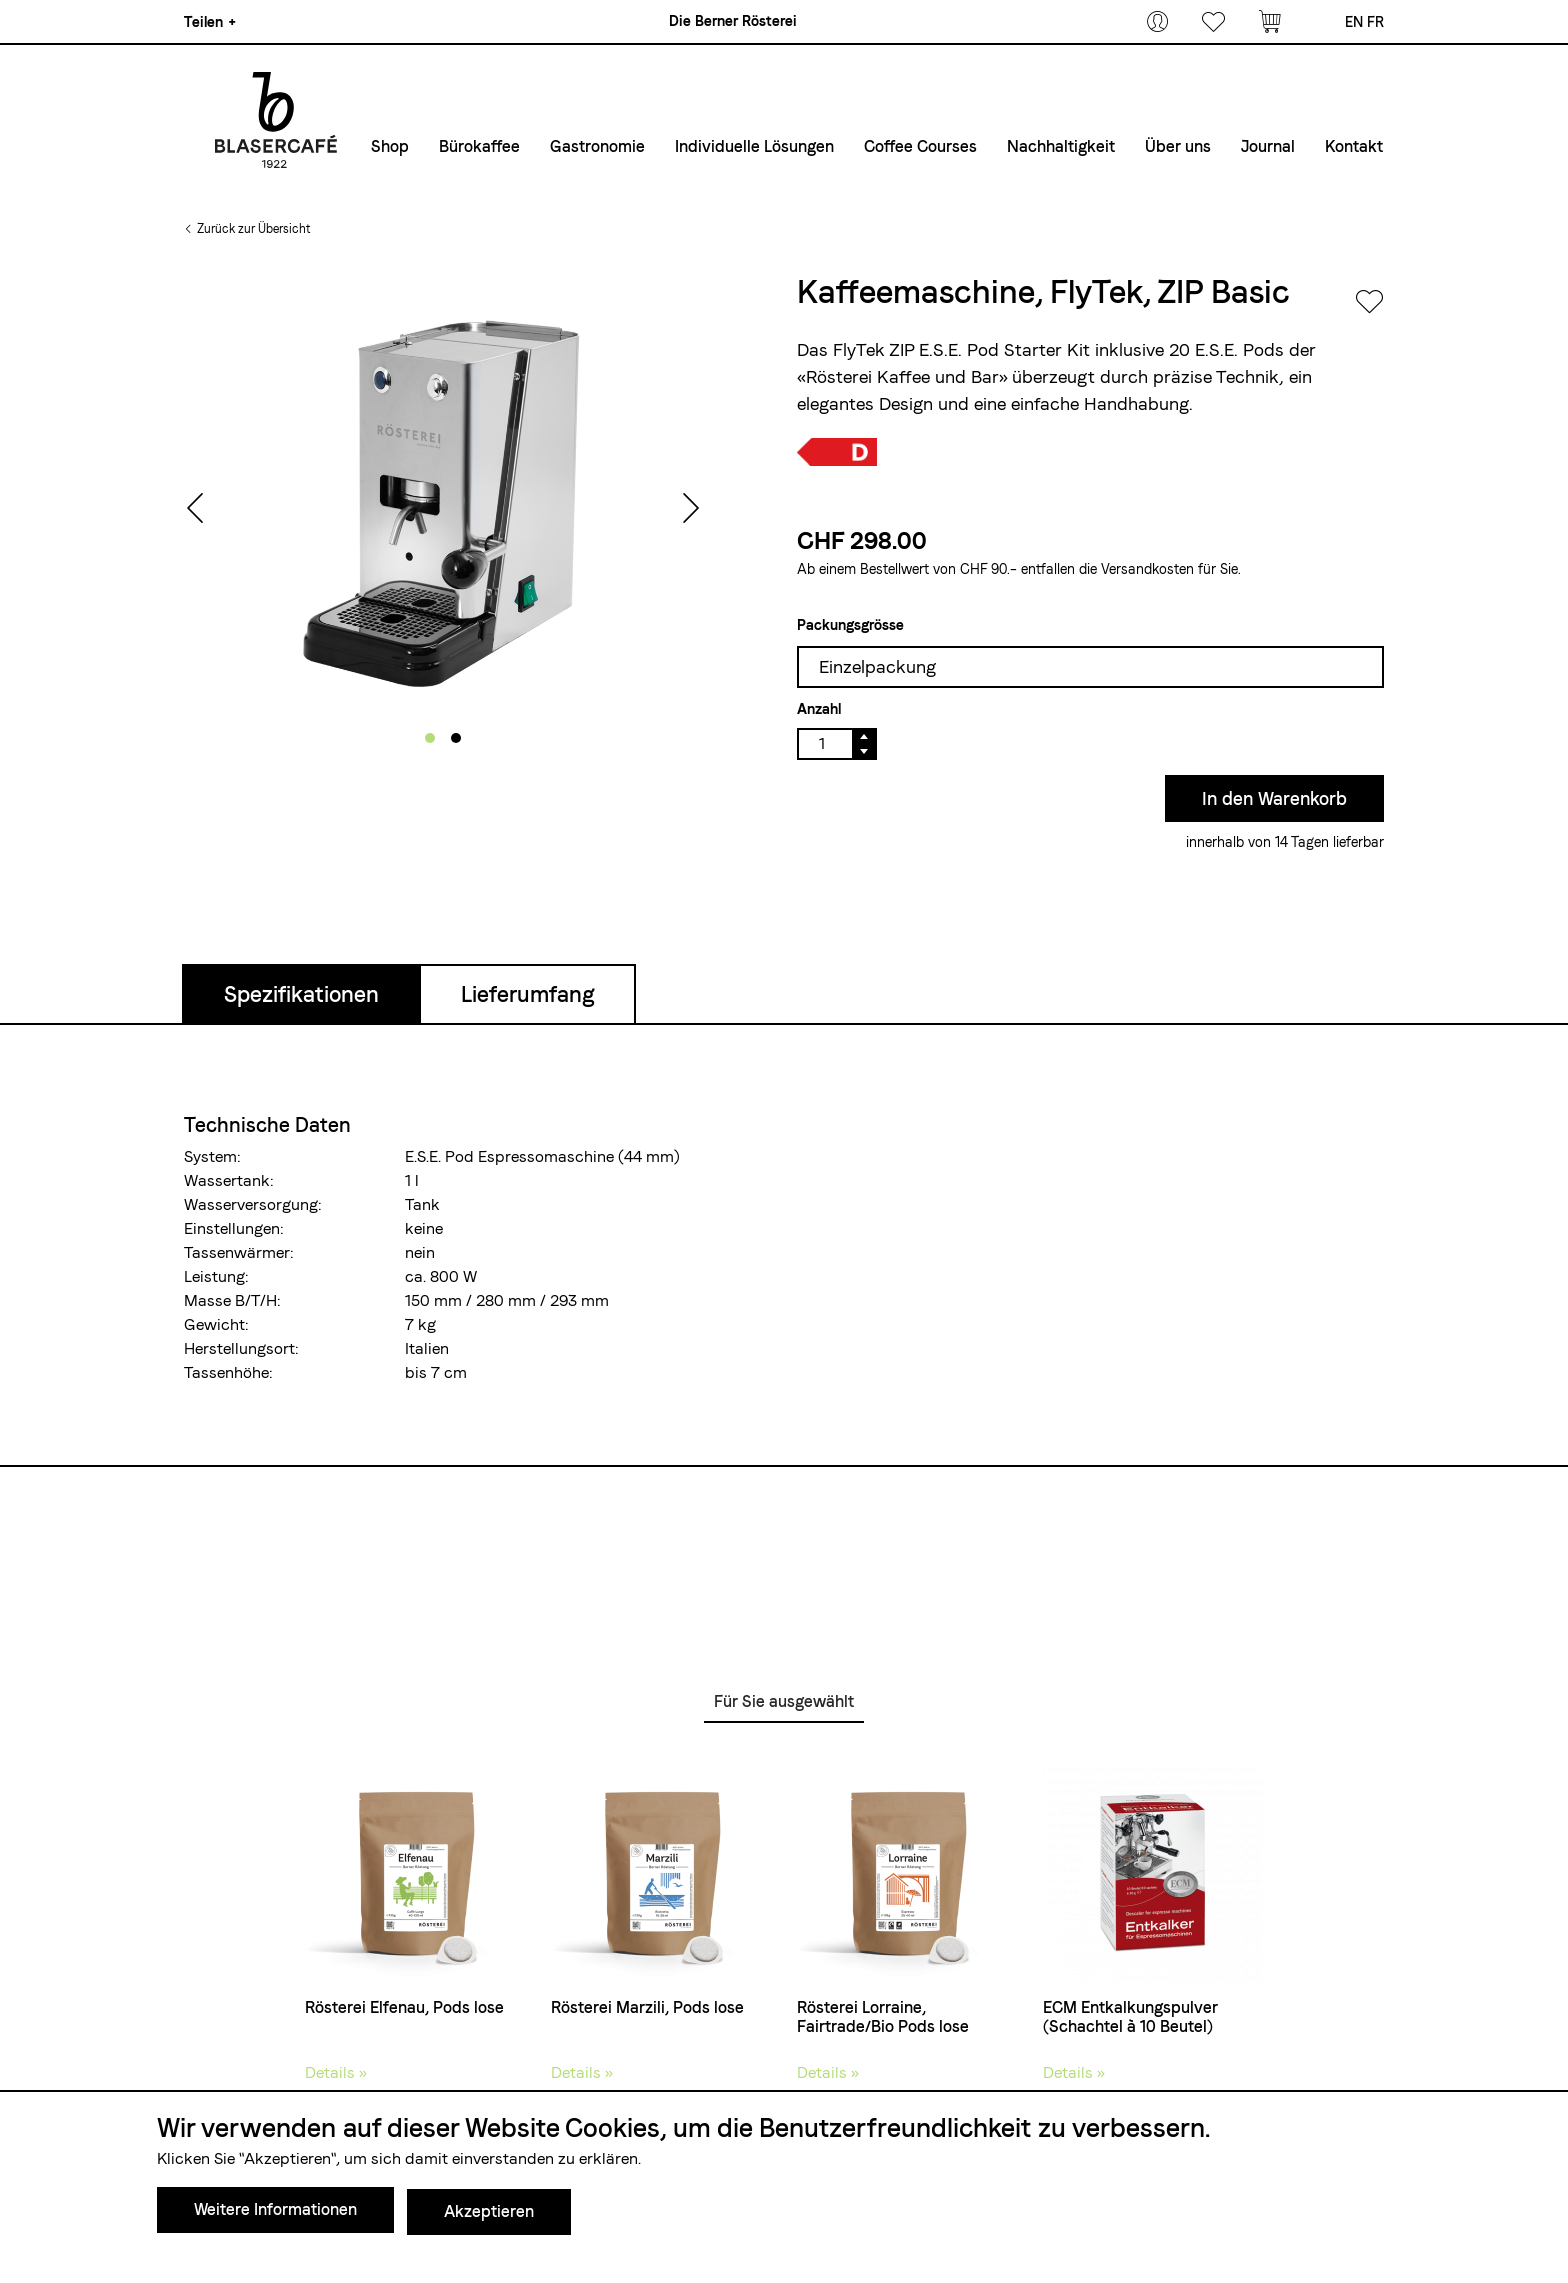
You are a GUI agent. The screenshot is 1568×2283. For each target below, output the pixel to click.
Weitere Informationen (275, 2213)
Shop (390, 146)
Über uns (1178, 146)
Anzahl (819, 709)
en (1354, 22)
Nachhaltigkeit (1061, 146)
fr (1375, 22)
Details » (336, 2072)
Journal (1268, 146)
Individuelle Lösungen (754, 146)
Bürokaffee (479, 146)
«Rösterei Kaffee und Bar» (902, 376)
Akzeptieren (489, 2213)
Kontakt (1354, 146)
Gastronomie (597, 146)
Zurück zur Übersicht (253, 229)
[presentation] (195, 510)
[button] (430, 738)
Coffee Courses (920, 146)
